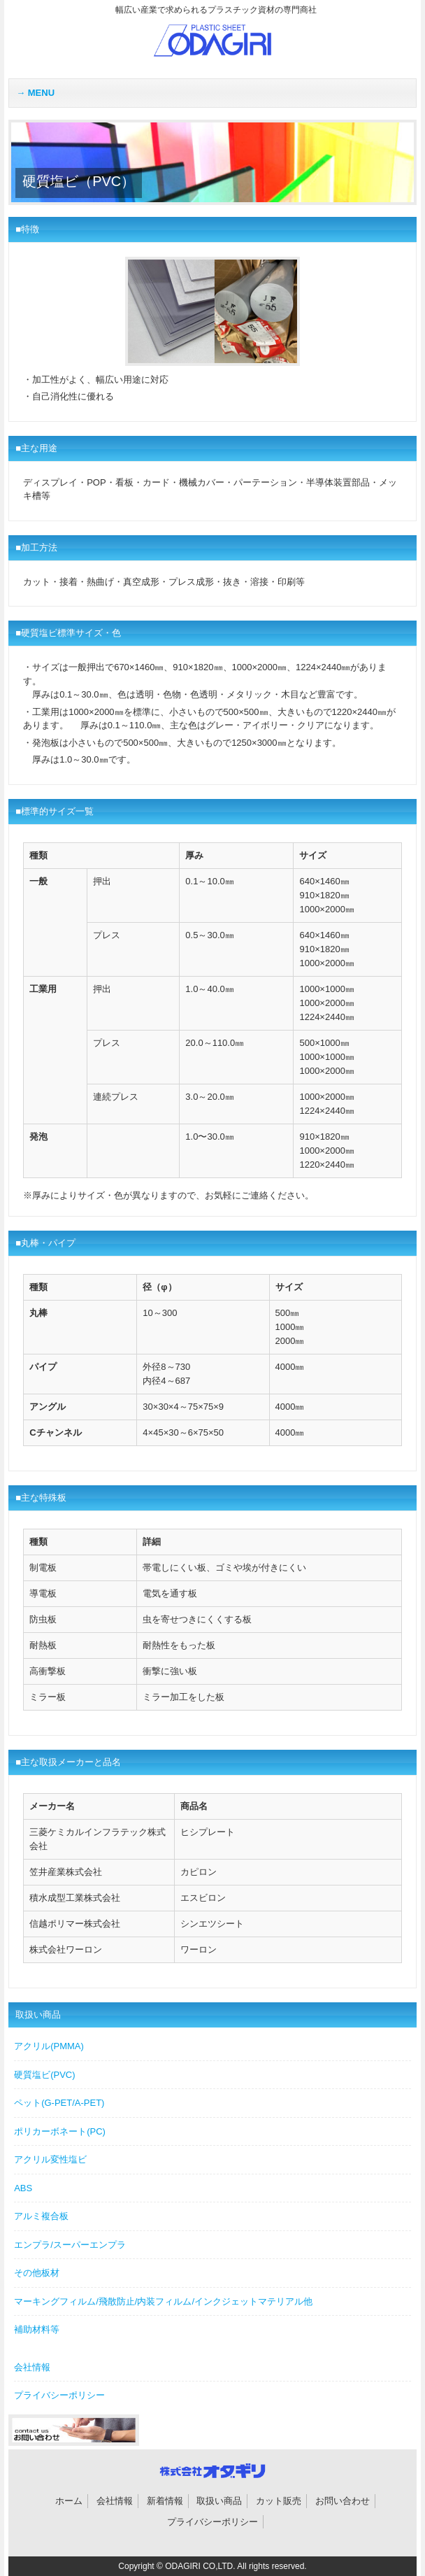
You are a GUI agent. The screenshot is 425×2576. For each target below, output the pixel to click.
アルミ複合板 (41, 2216)
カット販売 (278, 2501)
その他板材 (36, 2272)
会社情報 (32, 2367)
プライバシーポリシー (59, 2395)
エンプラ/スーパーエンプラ (70, 2244)
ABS (23, 2188)
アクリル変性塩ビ (50, 2159)
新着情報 (165, 2501)
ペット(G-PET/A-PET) (59, 2102)
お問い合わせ (342, 2501)
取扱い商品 (219, 2501)
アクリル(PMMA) (49, 2046)
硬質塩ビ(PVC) (44, 2074)
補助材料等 (36, 2329)
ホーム (68, 2501)
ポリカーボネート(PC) (60, 2131)
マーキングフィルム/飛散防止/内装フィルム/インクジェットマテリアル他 (163, 2301)
